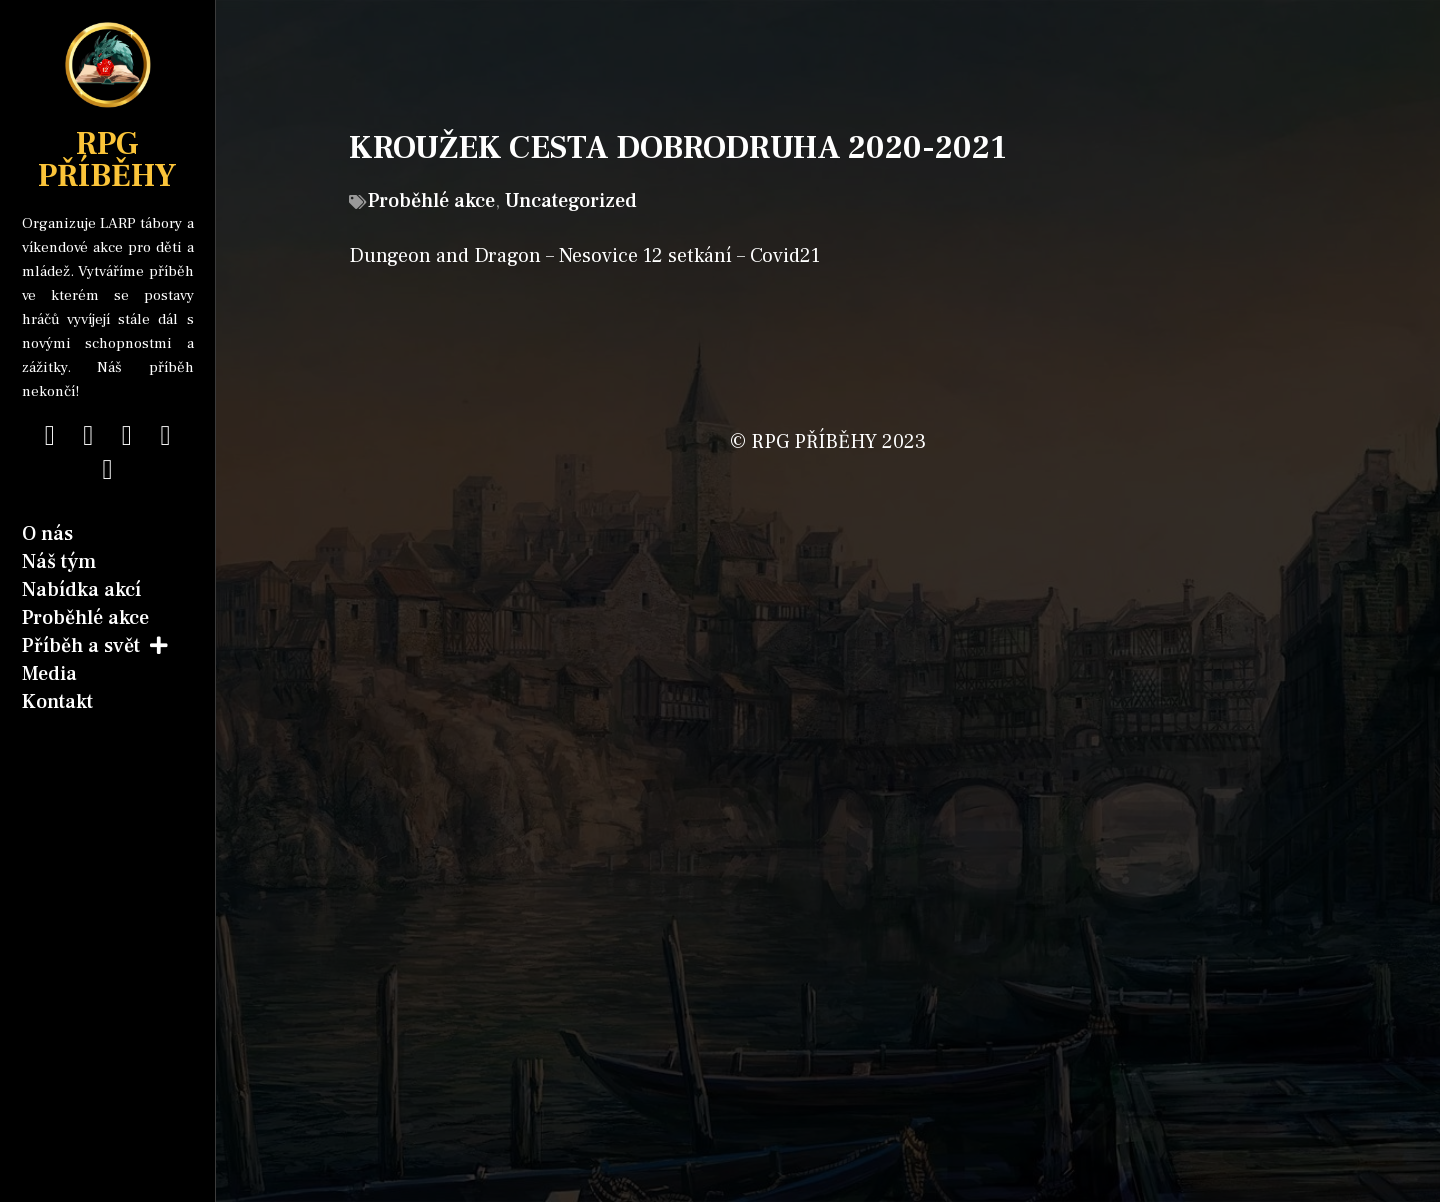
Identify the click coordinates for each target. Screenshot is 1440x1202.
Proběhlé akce (85, 618)
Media (49, 674)
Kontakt (57, 702)
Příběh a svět (95, 646)
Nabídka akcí (81, 590)
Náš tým (59, 562)
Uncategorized (571, 201)
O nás (47, 534)
